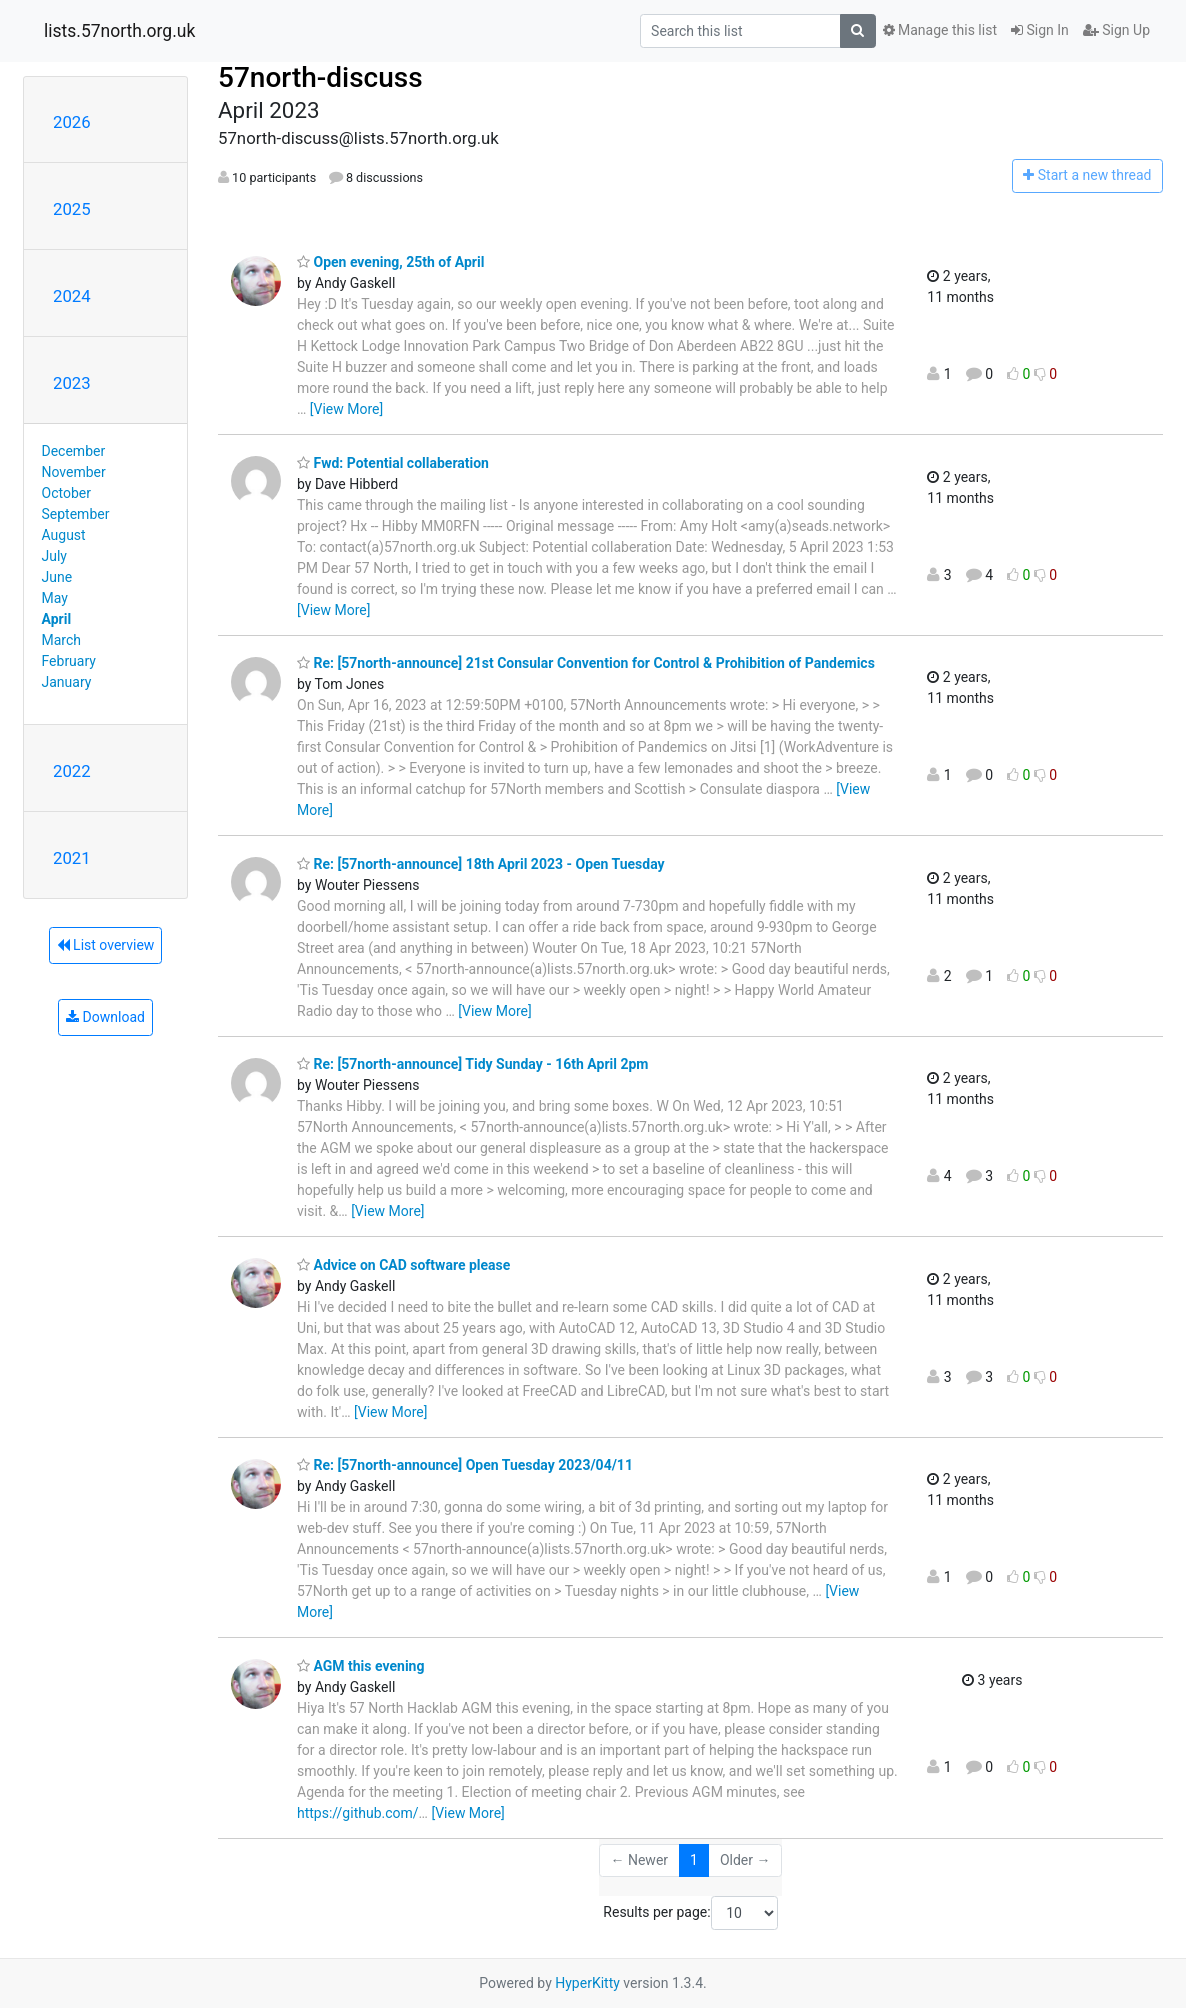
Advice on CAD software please (403, 1265)
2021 (72, 858)
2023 (72, 383)
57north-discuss (320, 77)
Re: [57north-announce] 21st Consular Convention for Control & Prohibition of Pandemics (586, 663)
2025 (72, 209)
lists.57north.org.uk (119, 31)
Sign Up (1116, 30)
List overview (106, 945)
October (66, 493)
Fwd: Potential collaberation (393, 463)
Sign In (1040, 30)
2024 (72, 296)
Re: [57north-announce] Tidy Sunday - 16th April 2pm (472, 1064)
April (57, 619)
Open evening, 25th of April (390, 262)
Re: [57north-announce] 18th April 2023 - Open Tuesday (481, 864)
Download (105, 1017)
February (69, 661)
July (54, 556)
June (57, 577)
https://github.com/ (358, 1813)
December (74, 451)
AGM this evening (360, 1666)
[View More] (346, 409)
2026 (72, 122)
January (67, 682)
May (55, 598)
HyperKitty (587, 1983)
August (64, 535)
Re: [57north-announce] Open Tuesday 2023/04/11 (465, 1465)
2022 (72, 771)
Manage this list (940, 30)
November (74, 472)
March (62, 640)
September (76, 514)
